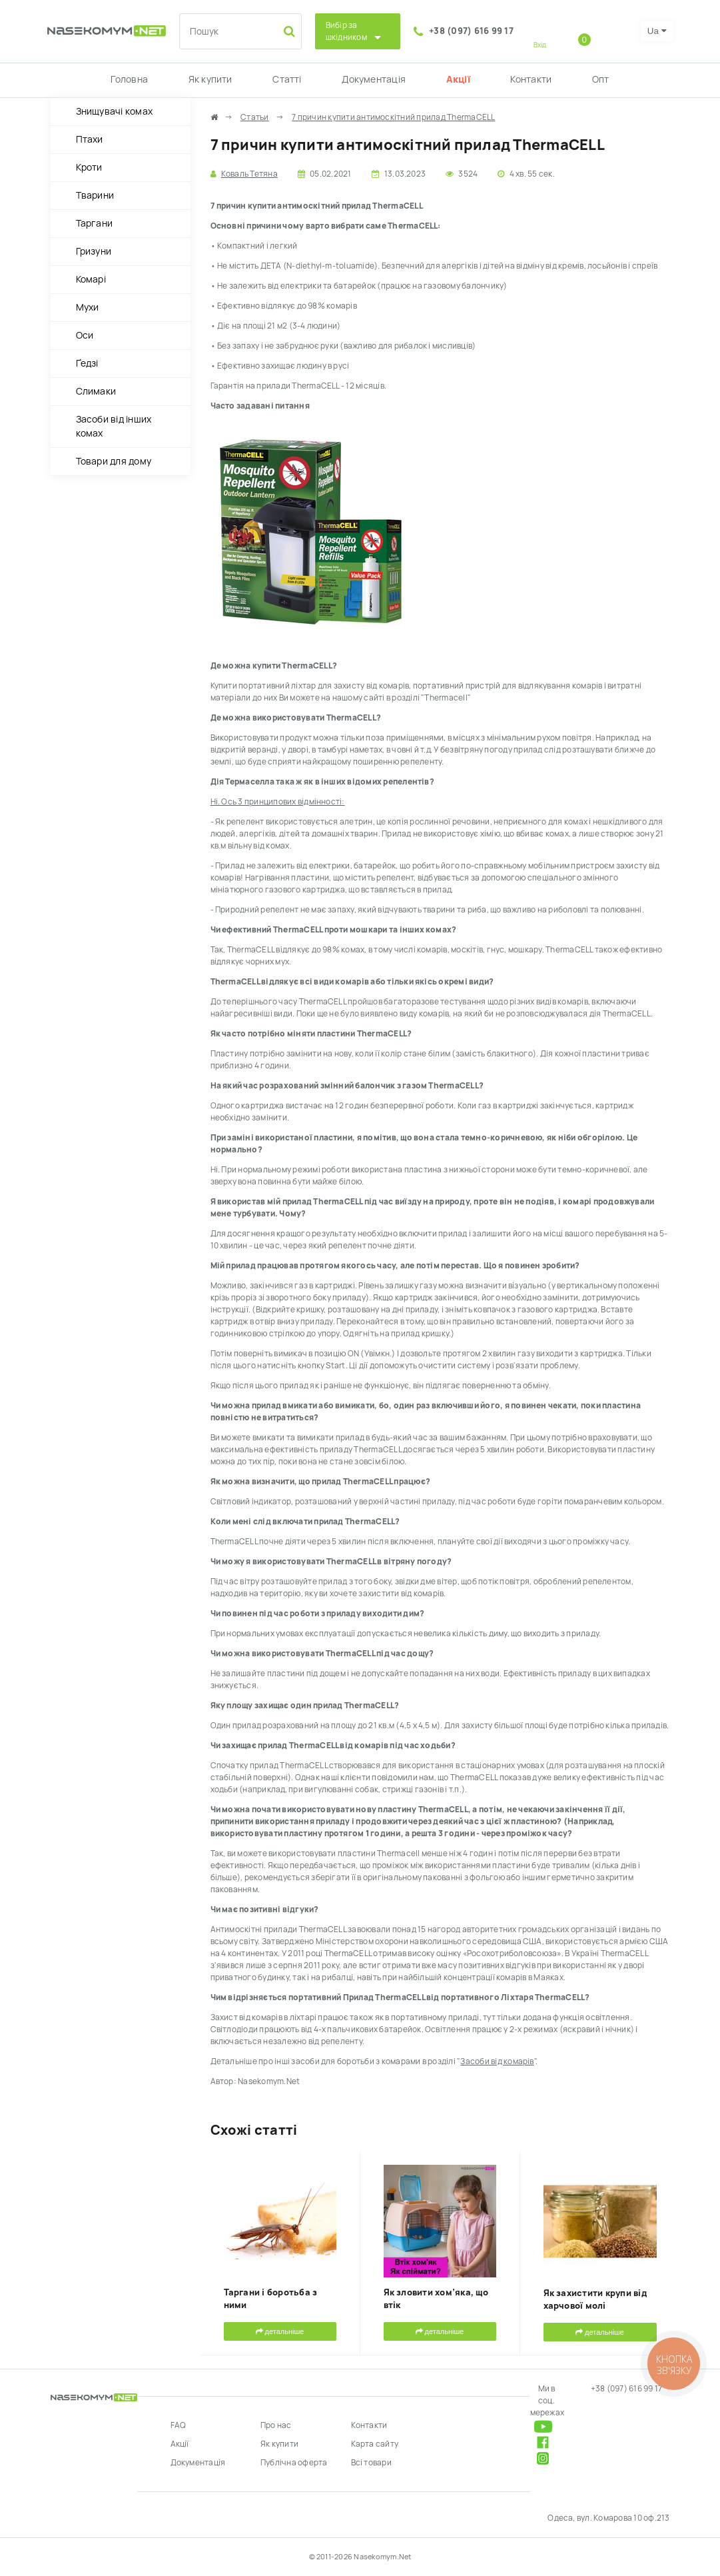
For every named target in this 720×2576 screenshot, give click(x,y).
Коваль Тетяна (249, 174)
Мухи (87, 307)
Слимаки (96, 391)
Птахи (89, 139)
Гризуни (94, 251)
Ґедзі (87, 363)
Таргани (94, 223)
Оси (85, 335)
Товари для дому (114, 461)
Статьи (254, 117)
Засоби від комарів (497, 2061)
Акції (458, 79)
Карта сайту (375, 2444)
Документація (374, 79)
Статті (286, 79)
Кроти (89, 167)
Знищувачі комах (114, 111)
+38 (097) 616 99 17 (471, 31)
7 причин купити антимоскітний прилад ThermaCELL (393, 117)
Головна (129, 79)
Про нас (276, 2425)
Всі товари (371, 2462)
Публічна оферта (294, 2462)
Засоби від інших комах (114, 426)
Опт (600, 79)
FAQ (178, 2425)
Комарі (91, 279)
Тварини (95, 195)
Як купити (210, 79)
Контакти (530, 79)
